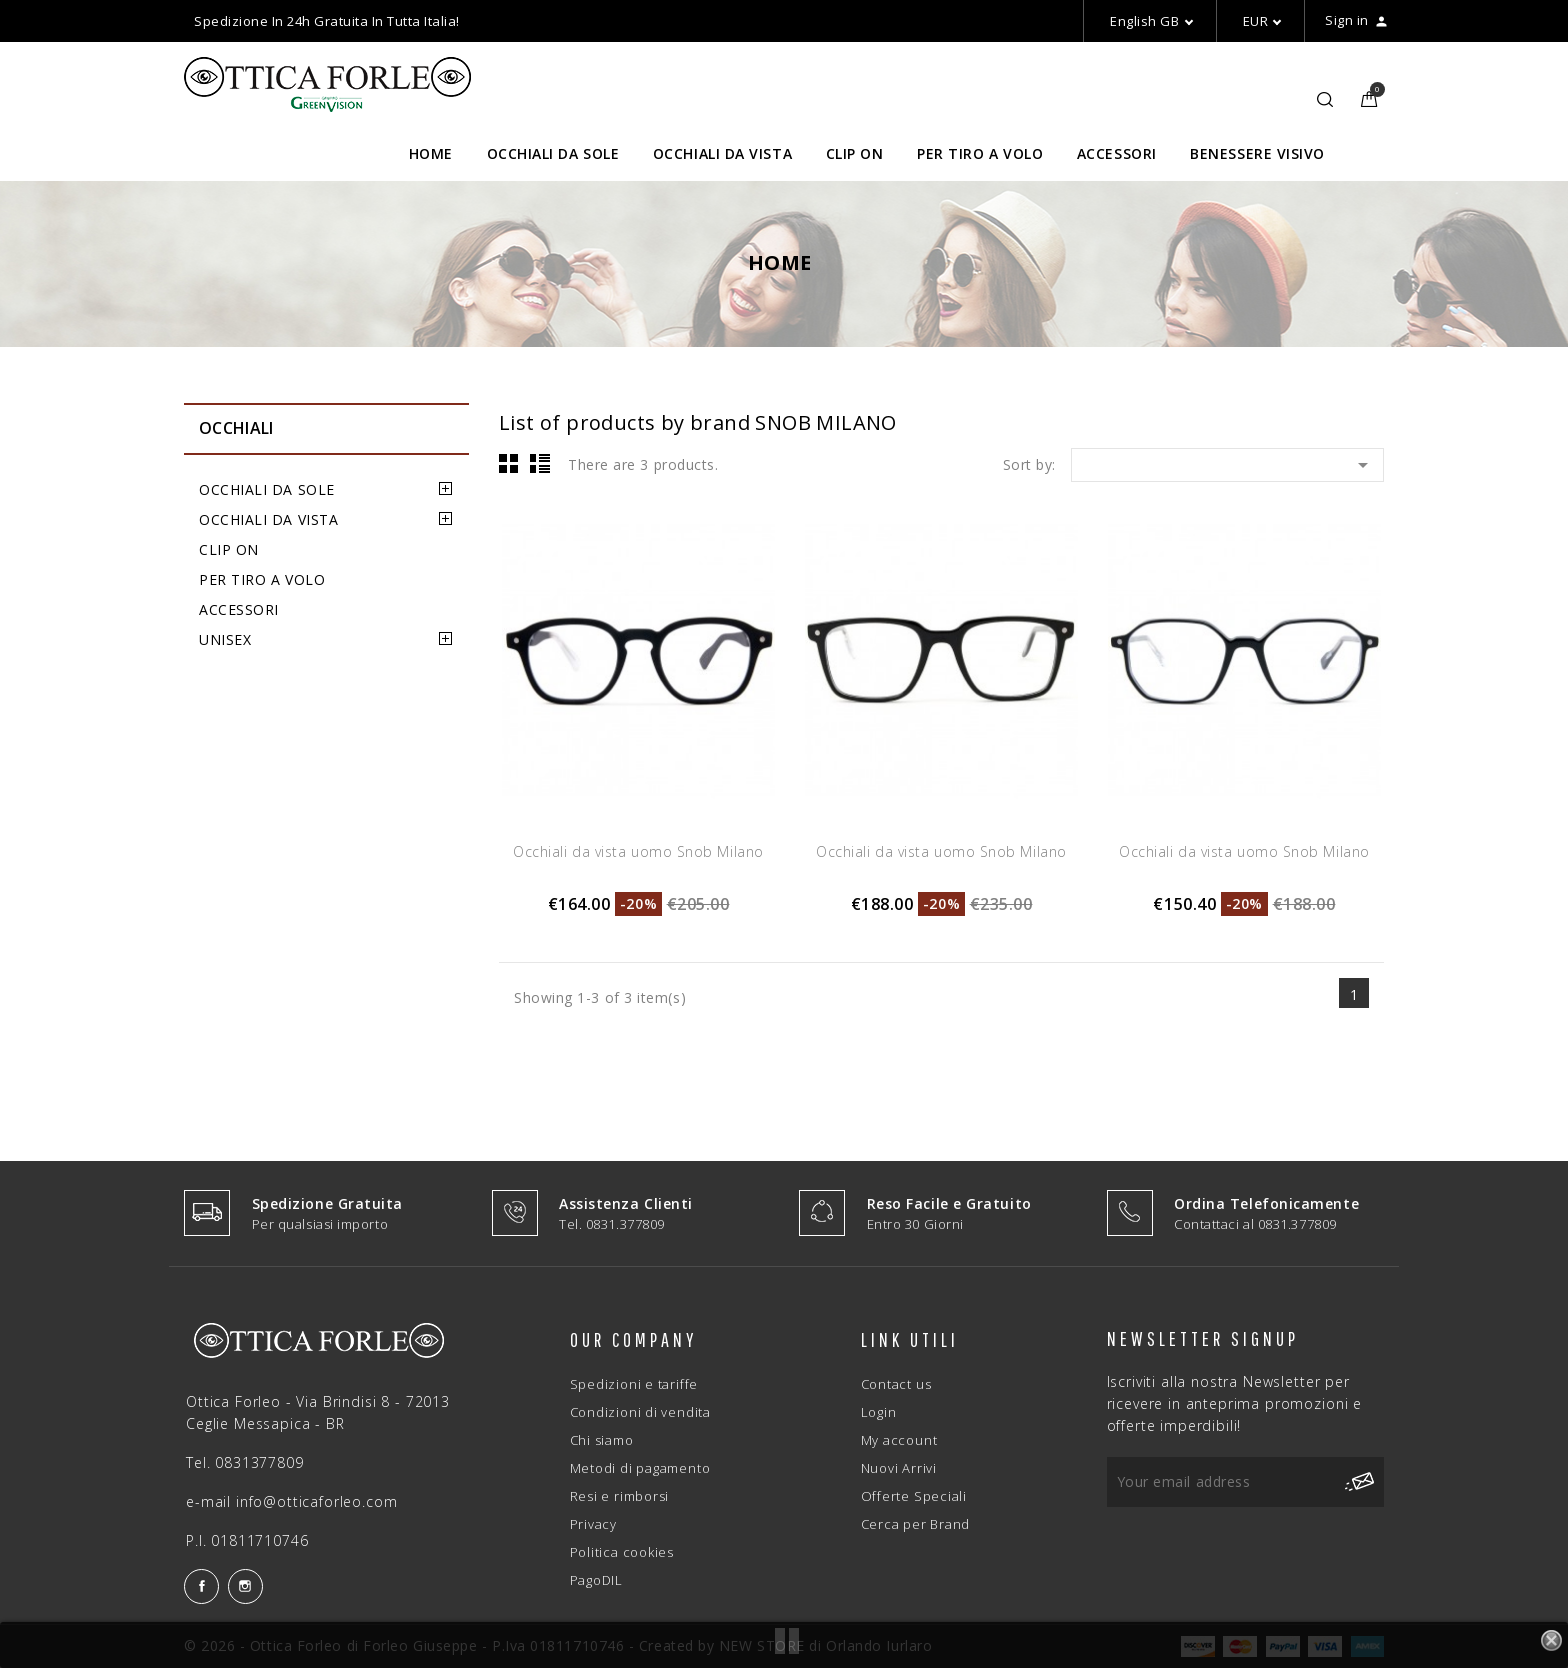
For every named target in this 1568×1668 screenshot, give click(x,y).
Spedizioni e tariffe (634, 1384)
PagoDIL (596, 1580)
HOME (431, 153)
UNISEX (225, 639)
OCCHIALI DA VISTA (722, 153)
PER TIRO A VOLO (980, 153)
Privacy (593, 1524)
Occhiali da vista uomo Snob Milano (638, 851)
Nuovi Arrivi (899, 1468)
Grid (509, 463)
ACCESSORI (1117, 153)
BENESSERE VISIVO (1257, 153)
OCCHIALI (236, 428)
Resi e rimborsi (620, 1496)
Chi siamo (602, 1440)
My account (899, 1440)
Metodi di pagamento (640, 1468)
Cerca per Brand (916, 1524)
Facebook (201, 1586)
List (540, 463)
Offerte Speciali (914, 1496)
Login (879, 1412)
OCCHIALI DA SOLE (553, 153)
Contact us (896, 1384)
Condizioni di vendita (640, 1412)
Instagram (245, 1586)
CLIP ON (855, 153)
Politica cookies (622, 1552)
